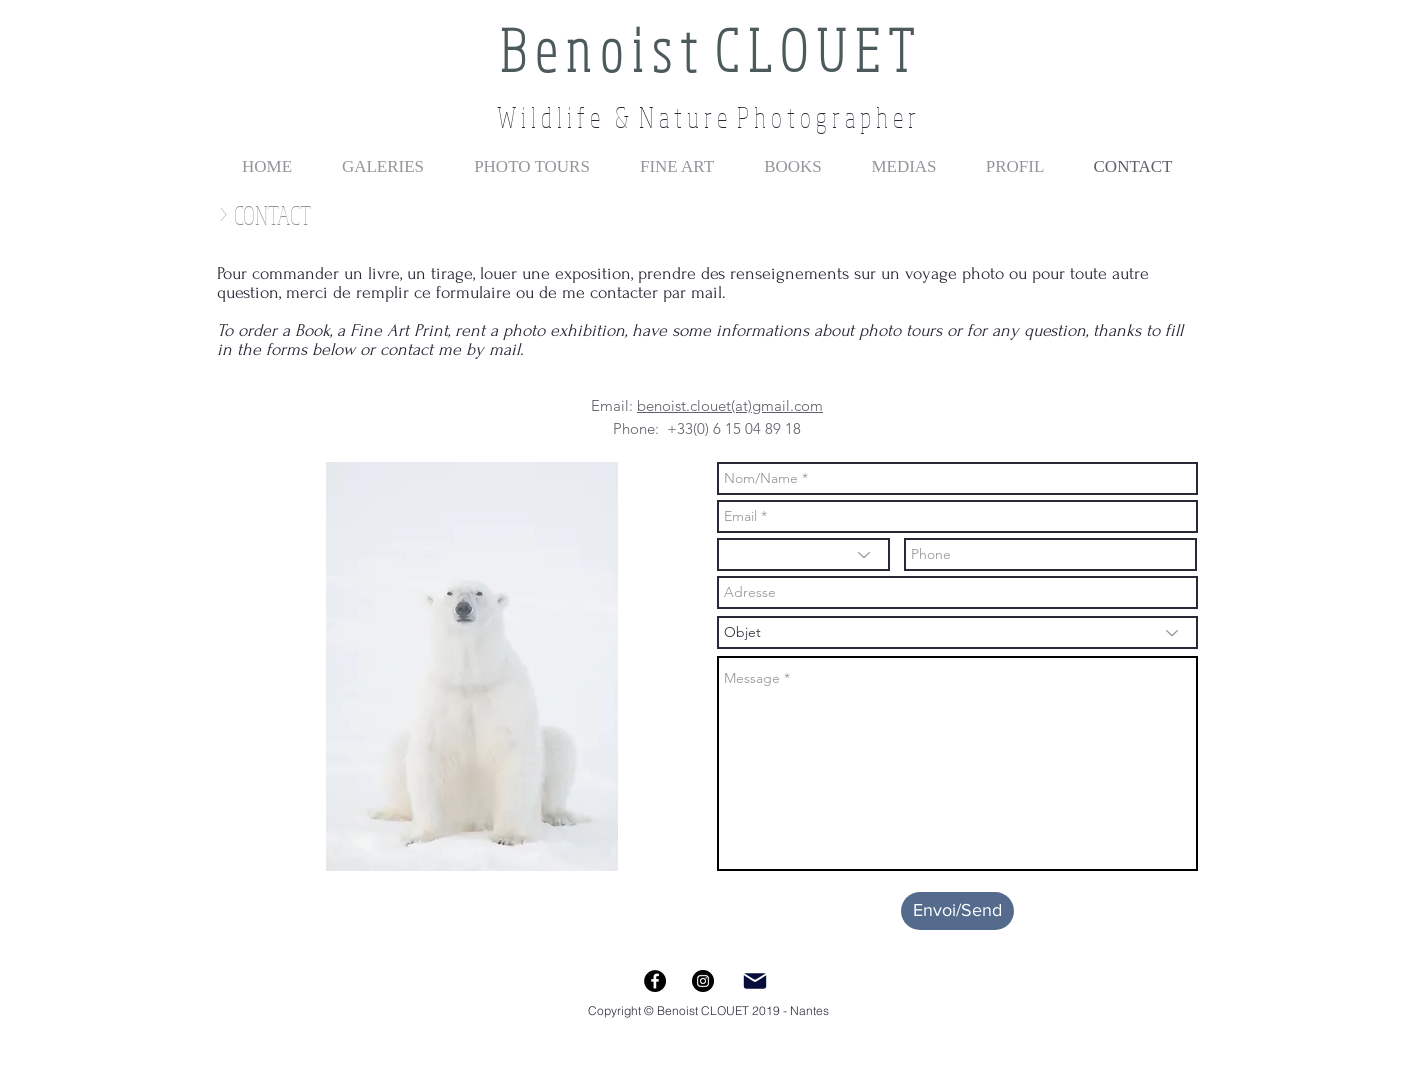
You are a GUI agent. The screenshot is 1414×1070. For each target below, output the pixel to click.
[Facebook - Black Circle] (655, 981)
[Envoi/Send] (957, 911)
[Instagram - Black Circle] (703, 981)
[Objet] (957, 632)
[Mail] (755, 981)
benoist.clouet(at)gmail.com (730, 405)
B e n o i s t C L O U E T (706, 49)
